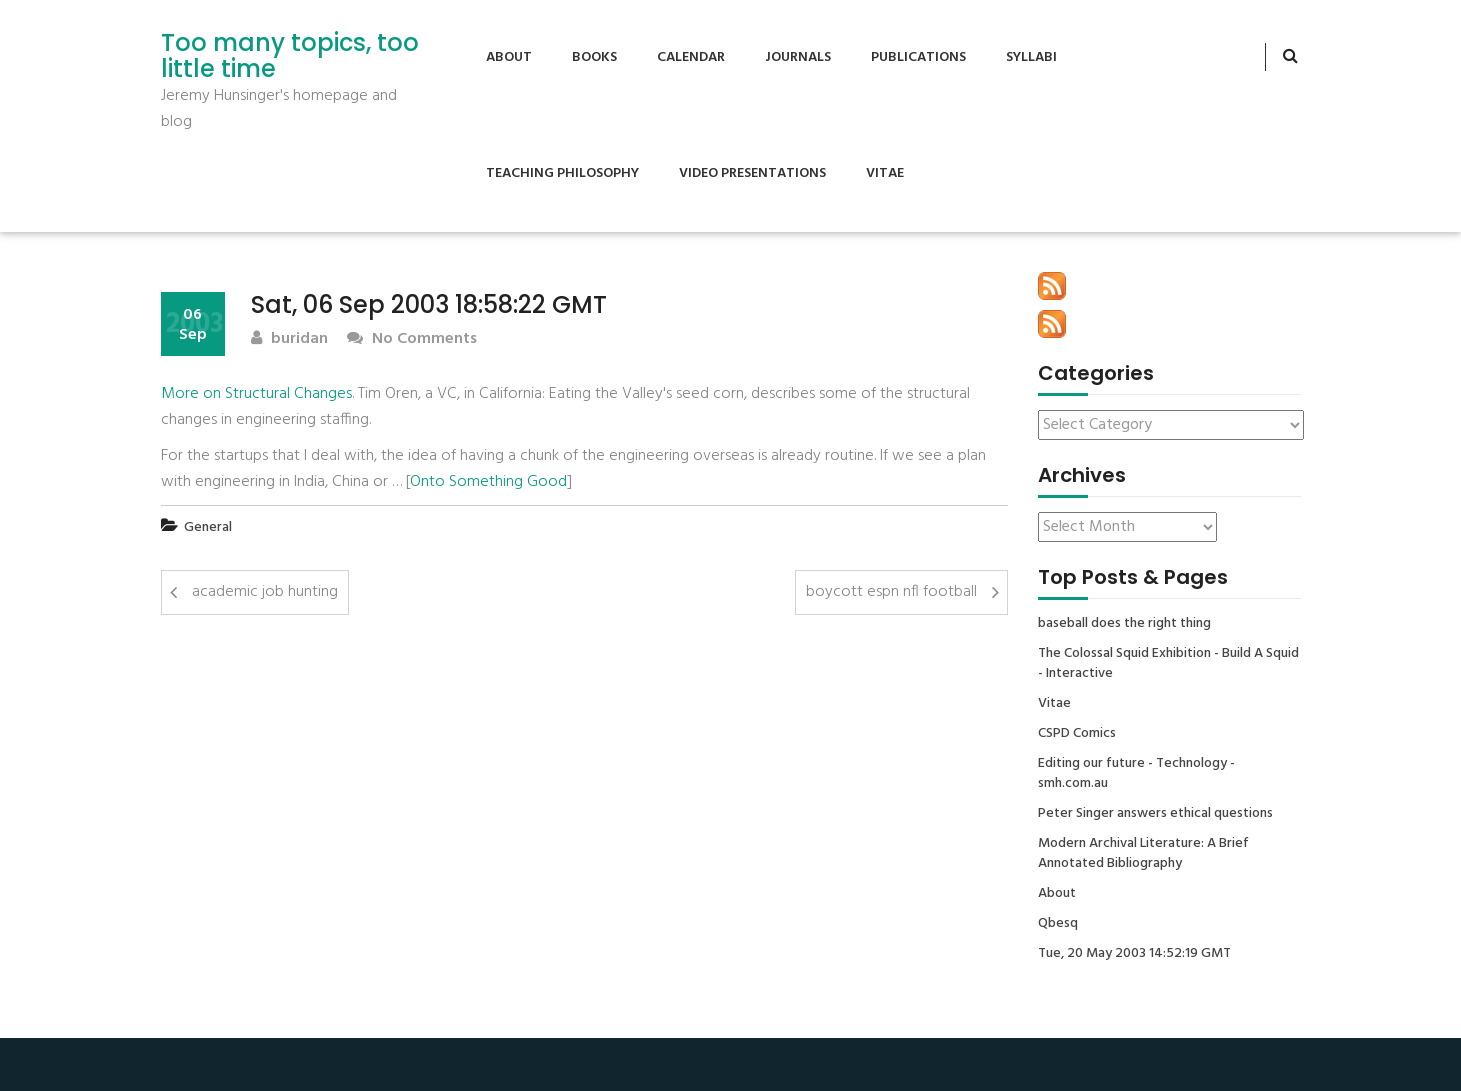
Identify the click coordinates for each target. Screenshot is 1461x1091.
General (208, 527)
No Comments (412, 339)
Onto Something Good (488, 482)
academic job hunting (265, 592)
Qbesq (1058, 924)
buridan (289, 339)
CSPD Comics (1077, 734)
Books (594, 57)
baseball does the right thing (1124, 624)
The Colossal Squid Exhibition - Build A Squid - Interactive (1168, 664)
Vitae (885, 173)
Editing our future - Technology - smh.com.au (1136, 774)
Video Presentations (752, 173)
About (509, 57)
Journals (798, 57)
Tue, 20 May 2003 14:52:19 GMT (1134, 954)
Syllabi (1031, 57)
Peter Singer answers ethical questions (1155, 814)
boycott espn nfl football (891, 592)
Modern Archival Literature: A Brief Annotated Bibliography (1143, 854)
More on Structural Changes (256, 394)
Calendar (691, 57)
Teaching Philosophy (562, 173)
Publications (918, 57)
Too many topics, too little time (290, 56)
